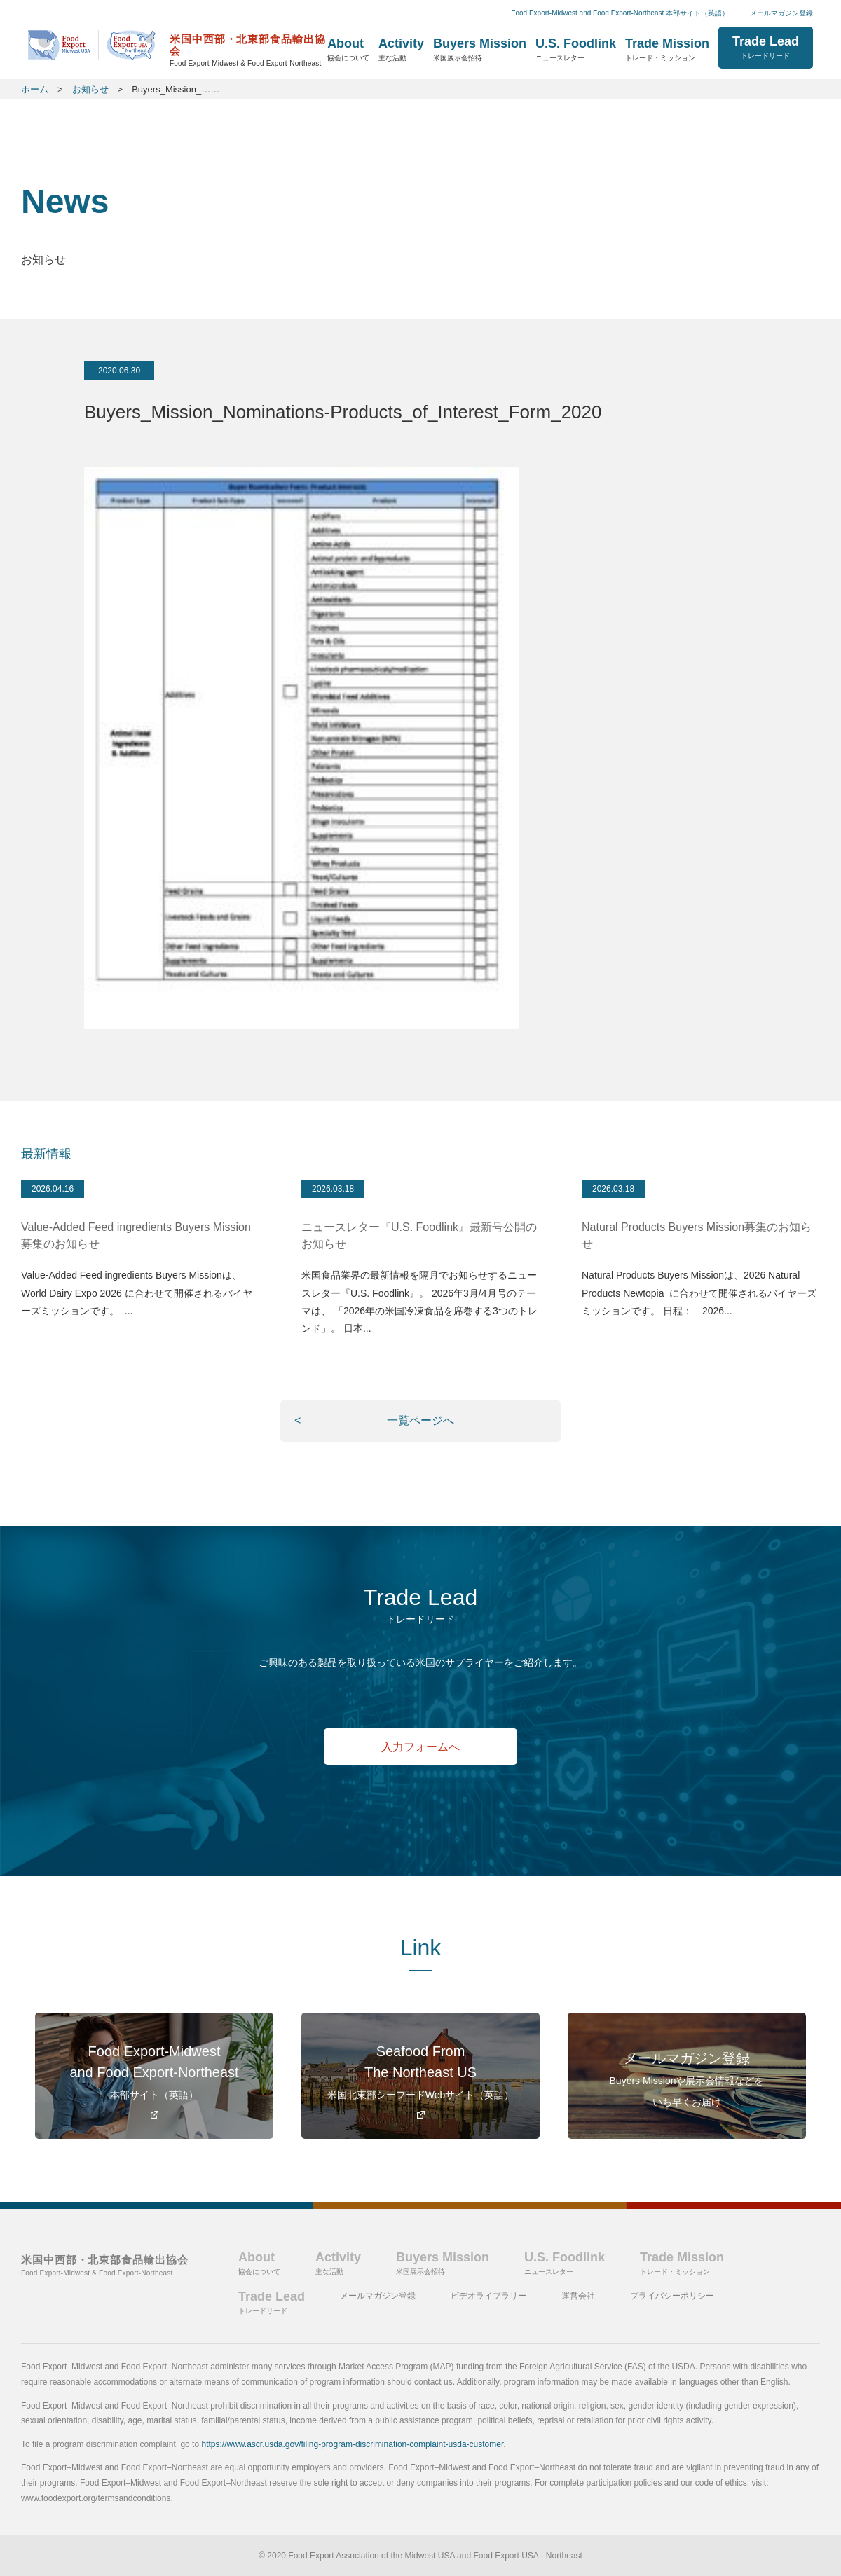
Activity (401, 49)
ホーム (177, 46)
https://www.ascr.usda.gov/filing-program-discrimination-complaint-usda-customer (352, 2444)
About (348, 49)
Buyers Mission (479, 49)
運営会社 (578, 2296)
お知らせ (90, 89)
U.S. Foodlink (575, 49)
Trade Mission (667, 49)
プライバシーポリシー (672, 2296)
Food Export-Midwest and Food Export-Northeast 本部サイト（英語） (620, 13)
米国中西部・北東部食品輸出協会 (105, 2265)
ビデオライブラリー (488, 2296)
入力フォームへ (421, 1747)
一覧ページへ (420, 1420)
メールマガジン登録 (781, 13)
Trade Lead (765, 47)
